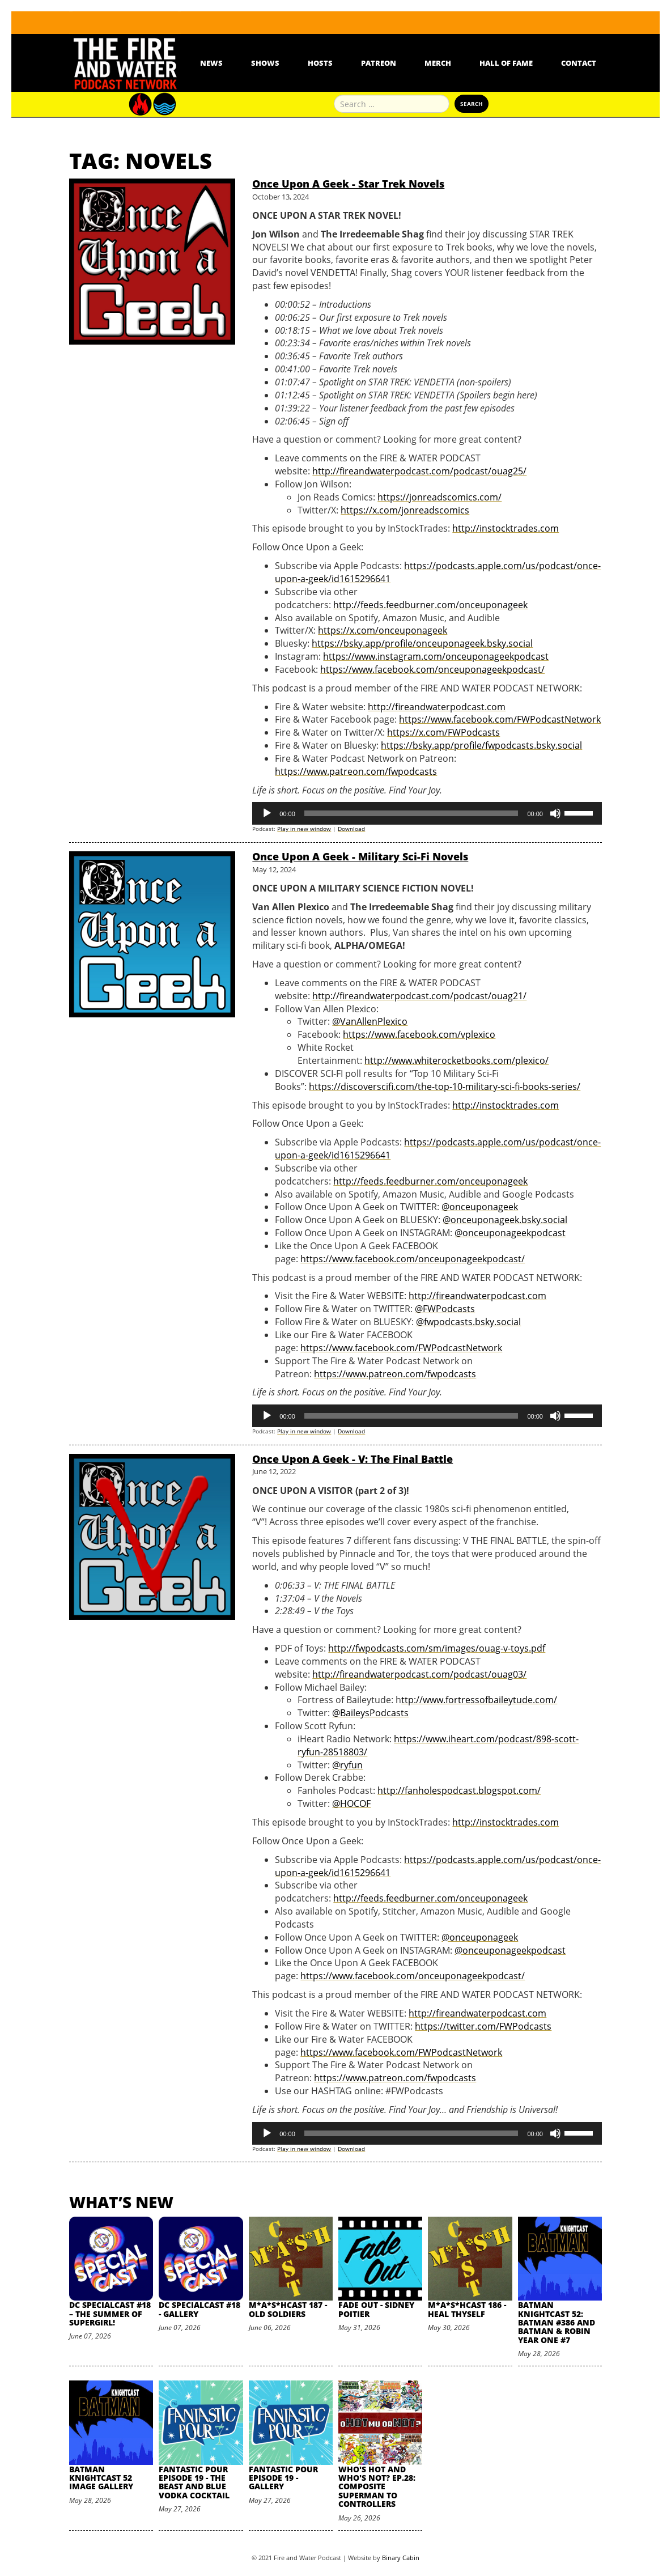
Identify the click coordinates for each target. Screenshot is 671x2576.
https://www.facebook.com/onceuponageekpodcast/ (432, 669)
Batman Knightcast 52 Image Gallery (101, 2478)
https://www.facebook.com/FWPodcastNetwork (500, 719)
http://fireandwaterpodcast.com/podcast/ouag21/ (419, 996)
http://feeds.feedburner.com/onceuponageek (430, 605)
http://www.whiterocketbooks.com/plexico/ (456, 1060)
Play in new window (304, 829)
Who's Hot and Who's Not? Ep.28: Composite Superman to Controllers (376, 2487)
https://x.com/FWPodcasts (443, 732)
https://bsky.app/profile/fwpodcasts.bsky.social (481, 745)
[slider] (411, 813)
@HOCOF (351, 1803)
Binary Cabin (400, 2557)
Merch (437, 63)
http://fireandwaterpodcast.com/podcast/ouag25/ (419, 471)
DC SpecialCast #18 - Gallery (199, 2309)
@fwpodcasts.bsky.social (468, 1321)
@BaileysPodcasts (370, 1713)
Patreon (378, 63)
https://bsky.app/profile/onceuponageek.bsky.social (422, 643)
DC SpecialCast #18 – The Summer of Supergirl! (110, 2313)
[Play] (267, 813)
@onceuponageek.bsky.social (505, 1219)
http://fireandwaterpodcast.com (437, 707)
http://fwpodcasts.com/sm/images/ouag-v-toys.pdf (436, 1648)
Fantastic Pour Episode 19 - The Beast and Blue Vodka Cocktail (194, 2482)
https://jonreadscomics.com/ (439, 497)
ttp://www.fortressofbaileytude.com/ (479, 1700)
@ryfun (347, 1765)
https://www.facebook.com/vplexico (419, 1034)
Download (351, 829)
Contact (578, 63)
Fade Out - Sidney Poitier (376, 2309)
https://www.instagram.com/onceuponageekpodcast (436, 656)
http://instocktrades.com (505, 528)
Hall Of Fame (506, 63)
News (211, 63)
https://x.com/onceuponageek (382, 630)
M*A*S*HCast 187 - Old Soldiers (288, 2309)
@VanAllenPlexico (369, 1021)
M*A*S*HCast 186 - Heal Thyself (467, 2309)
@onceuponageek (479, 1206)
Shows (265, 63)
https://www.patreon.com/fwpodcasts (356, 771)
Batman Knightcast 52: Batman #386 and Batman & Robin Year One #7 (556, 2322)
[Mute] (555, 813)
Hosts (320, 63)
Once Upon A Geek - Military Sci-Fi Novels (360, 856)
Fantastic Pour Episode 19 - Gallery (283, 2478)
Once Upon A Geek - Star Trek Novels (348, 183)
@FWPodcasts (445, 1308)
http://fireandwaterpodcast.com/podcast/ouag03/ (419, 1674)
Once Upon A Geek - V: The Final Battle (352, 1459)
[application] (427, 813)
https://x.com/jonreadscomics (405, 510)
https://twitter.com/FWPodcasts (483, 2026)
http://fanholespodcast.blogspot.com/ (459, 1790)
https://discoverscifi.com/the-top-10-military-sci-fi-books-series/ (444, 1086)
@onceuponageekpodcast (510, 1233)
